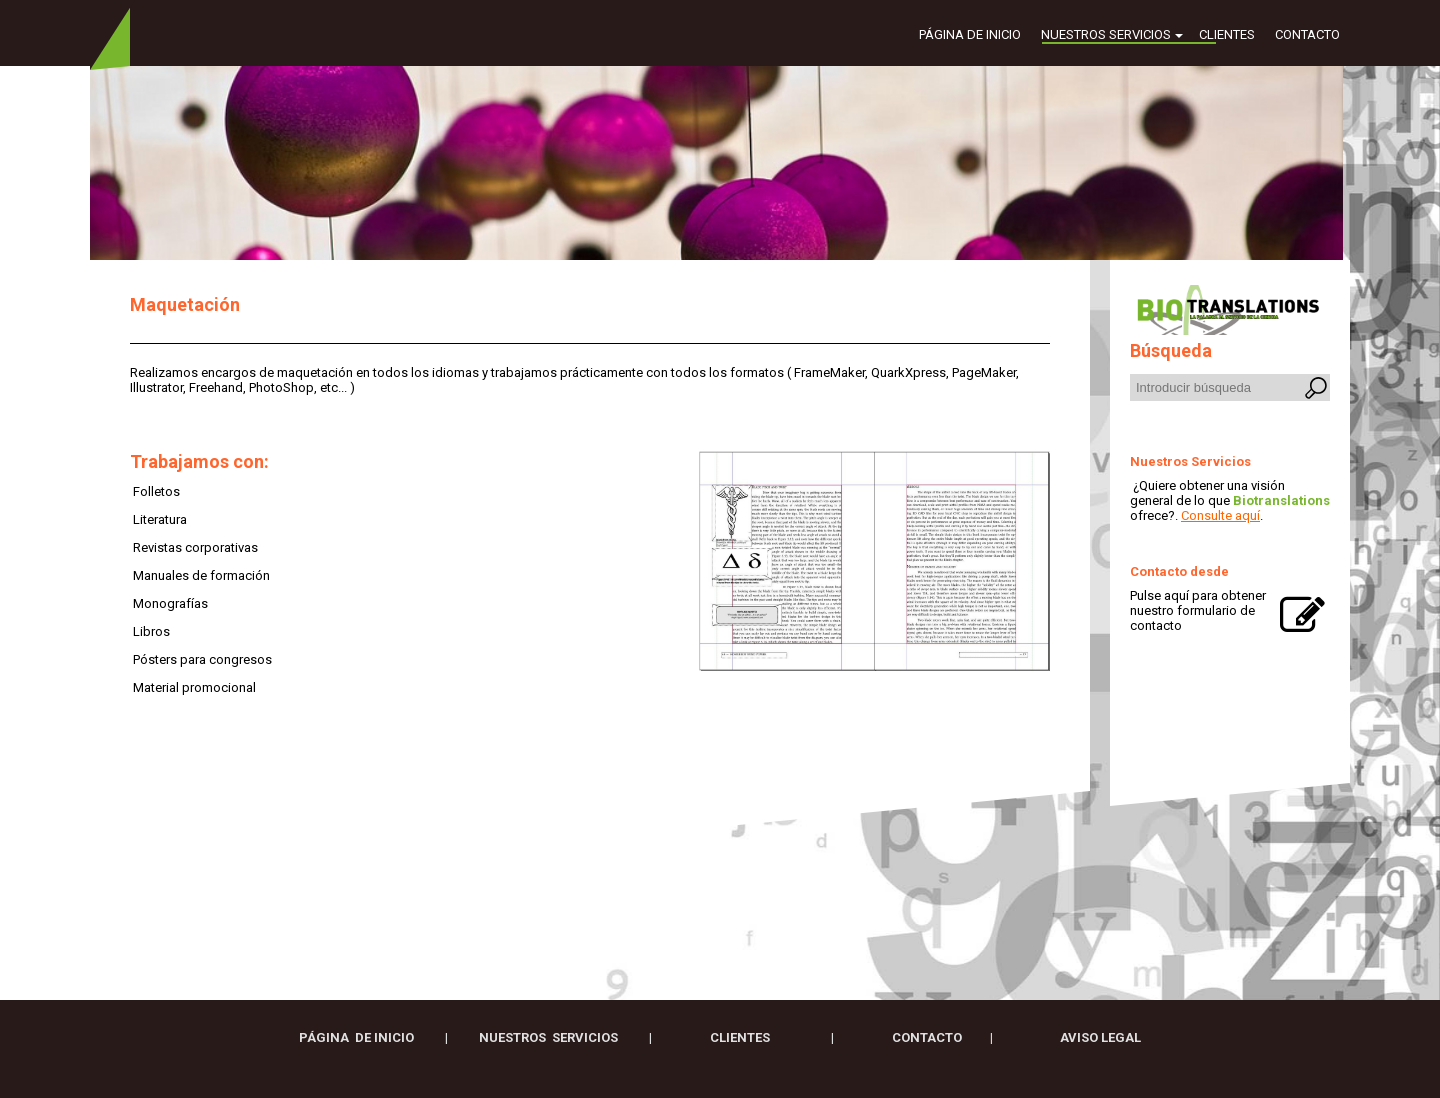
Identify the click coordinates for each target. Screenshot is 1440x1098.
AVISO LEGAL (1100, 1037)
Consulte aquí (1220, 515)
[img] (720, 163)
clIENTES (741, 1037)
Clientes (1227, 34)
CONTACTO (927, 1037)
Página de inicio (970, 34)
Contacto (1307, 34)
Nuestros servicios (1106, 34)
